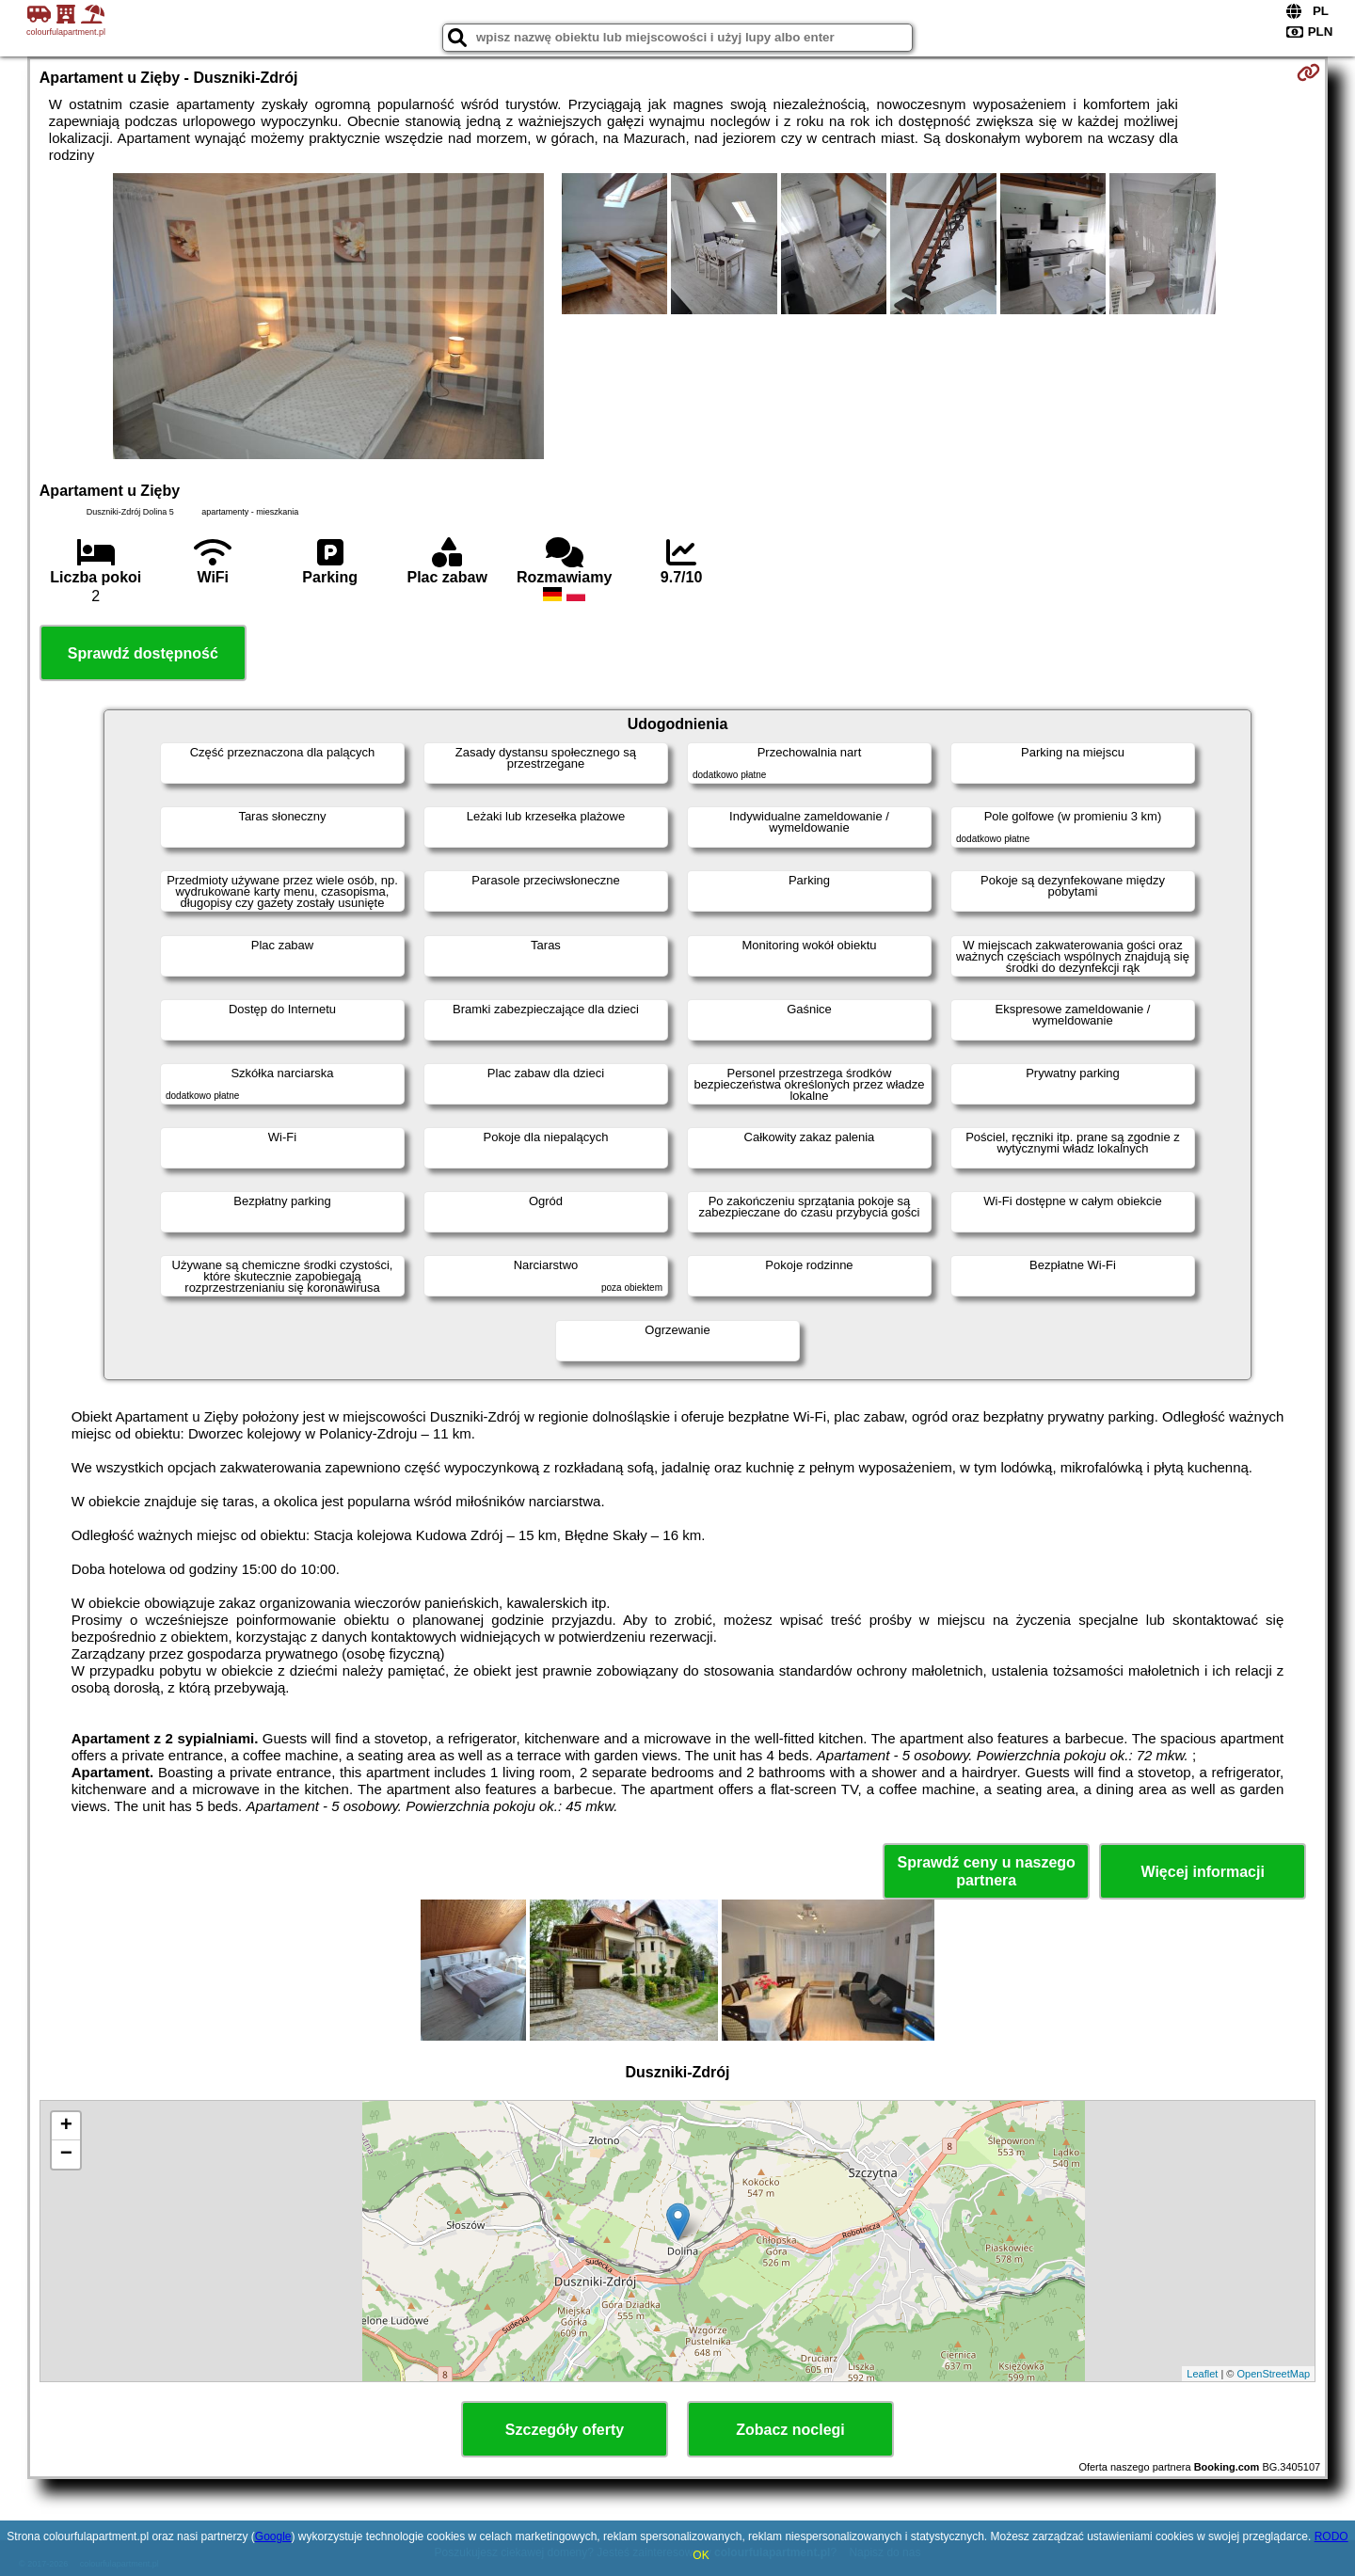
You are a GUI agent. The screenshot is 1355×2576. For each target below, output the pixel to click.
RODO (1331, 2536)
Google (273, 2536)
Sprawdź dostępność (143, 653)
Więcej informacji (1202, 1872)
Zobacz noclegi (790, 2430)
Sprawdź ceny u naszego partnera (986, 1871)
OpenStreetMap (1274, 2373)
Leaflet (1202, 2373)
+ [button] (66, 2126)
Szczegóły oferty (564, 2430)
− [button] (66, 2154)
